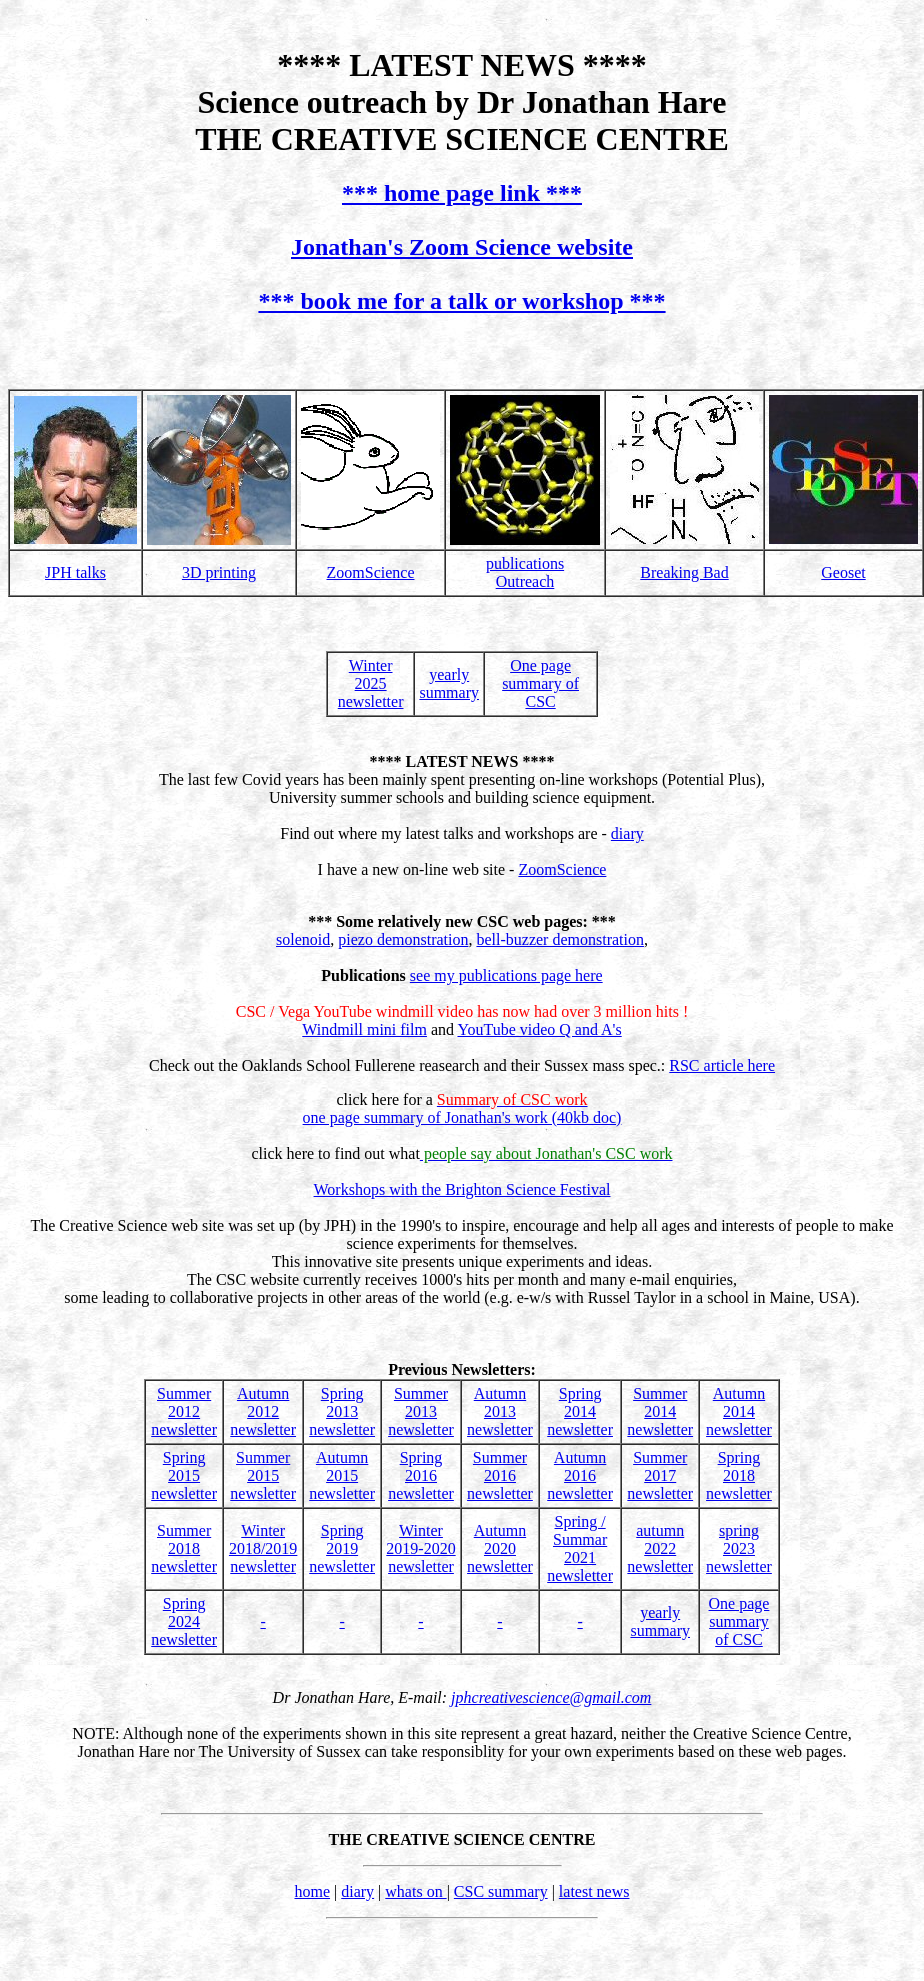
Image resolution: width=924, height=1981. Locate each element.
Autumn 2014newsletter (739, 1411)
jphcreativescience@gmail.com (551, 1697)
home (312, 1891)
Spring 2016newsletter (421, 1475)
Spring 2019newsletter (342, 1548)
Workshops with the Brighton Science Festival (462, 1189)
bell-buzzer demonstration (560, 939)
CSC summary (501, 1891)
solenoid (303, 939)
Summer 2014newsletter (660, 1411)
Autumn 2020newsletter (500, 1548)
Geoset (843, 572)
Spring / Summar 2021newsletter (580, 1548)
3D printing (219, 572)
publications (525, 563)
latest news (594, 1891)
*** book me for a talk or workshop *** (461, 301)
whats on (415, 1891)
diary (627, 833)
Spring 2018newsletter (739, 1475)
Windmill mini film (364, 1029)
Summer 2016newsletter (500, 1475)
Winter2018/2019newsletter (263, 1548)
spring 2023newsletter (739, 1548)
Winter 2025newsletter (371, 683)
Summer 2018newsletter (184, 1548)
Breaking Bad (684, 572)
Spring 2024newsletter (184, 1621)
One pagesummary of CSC (540, 683)
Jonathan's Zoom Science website (462, 247)
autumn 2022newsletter (660, 1548)
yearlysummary (449, 683)
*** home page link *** (462, 193)
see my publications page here (506, 975)
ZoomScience (371, 572)
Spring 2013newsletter (342, 1411)
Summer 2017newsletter (660, 1475)
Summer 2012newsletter (184, 1411)
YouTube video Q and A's (539, 1029)
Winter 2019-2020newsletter (420, 1548)
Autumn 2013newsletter (500, 1411)
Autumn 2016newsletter (580, 1475)
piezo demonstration (403, 939)
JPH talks (75, 572)
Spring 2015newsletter (184, 1475)
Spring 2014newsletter (580, 1411)
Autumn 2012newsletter (263, 1411)
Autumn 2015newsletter (342, 1475)
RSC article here (722, 1065)
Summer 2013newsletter (421, 1411)
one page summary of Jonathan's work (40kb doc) (462, 1117)
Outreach (525, 581)
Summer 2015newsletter (263, 1475)
